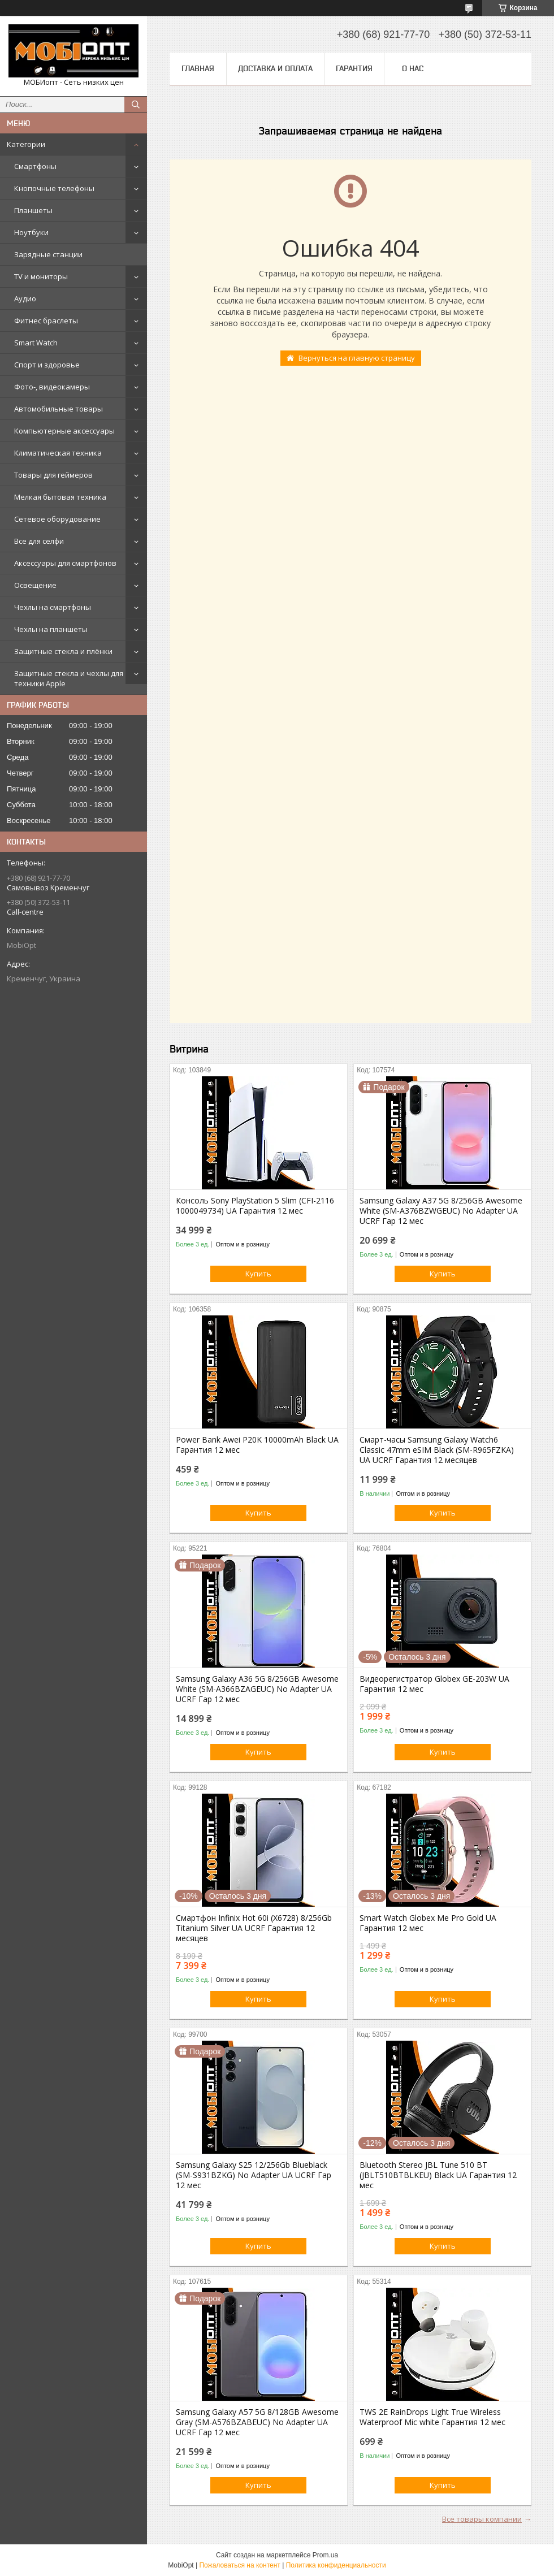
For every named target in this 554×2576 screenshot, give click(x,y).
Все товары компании (482, 2519)
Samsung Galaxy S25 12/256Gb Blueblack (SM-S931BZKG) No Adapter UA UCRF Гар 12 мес (253, 2175)
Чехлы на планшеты (51, 629)
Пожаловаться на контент (239, 2565)
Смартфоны (35, 166)
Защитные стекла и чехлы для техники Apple (68, 678)
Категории (26, 144)
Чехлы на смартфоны (52, 607)
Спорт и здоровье (47, 365)
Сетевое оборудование (57, 519)
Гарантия (354, 68)
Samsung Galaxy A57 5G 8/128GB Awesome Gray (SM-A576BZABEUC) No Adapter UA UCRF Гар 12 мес (257, 2422)
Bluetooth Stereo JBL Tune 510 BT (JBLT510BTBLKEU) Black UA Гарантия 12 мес (438, 2175)
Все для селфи (39, 541)
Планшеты (33, 210)
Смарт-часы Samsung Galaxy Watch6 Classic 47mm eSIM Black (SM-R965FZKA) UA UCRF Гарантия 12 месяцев (437, 1450)
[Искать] (135, 104)
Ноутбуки (31, 232)
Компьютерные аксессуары (64, 431)
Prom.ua (325, 2555)
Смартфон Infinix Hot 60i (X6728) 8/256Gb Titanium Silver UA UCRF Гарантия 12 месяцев (254, 1928)
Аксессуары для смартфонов (65, 563)
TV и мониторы (41, 276)
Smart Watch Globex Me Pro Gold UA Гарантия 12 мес (428, 1923)
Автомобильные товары (58, 409)
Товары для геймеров (53, 475)
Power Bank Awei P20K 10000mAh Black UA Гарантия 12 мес (257, 1445)
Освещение (35, 585)
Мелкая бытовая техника (60, 497)
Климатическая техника (58, 453)
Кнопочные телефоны (54, 188)
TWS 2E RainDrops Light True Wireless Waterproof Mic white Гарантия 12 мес (432, 2417)
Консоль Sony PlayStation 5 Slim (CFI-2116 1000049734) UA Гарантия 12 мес (255, 1206)
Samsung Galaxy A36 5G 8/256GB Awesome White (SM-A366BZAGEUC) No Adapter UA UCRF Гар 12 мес (257, 1689)
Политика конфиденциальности (336, 2565)
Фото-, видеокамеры (52, 387)
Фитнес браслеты (46, 320)
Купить (258, 1273)
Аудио (25, 298)
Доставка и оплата (275, 68)
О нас (412, 68)
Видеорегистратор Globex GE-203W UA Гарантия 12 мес (434, 1684)
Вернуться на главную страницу (356, 358)
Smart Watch (36, 342)
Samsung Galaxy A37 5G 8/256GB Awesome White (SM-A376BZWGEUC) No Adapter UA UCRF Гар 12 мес (441, 1211)
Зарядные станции (48, 254)
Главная (197, 68)
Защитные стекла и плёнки (63, 651)
